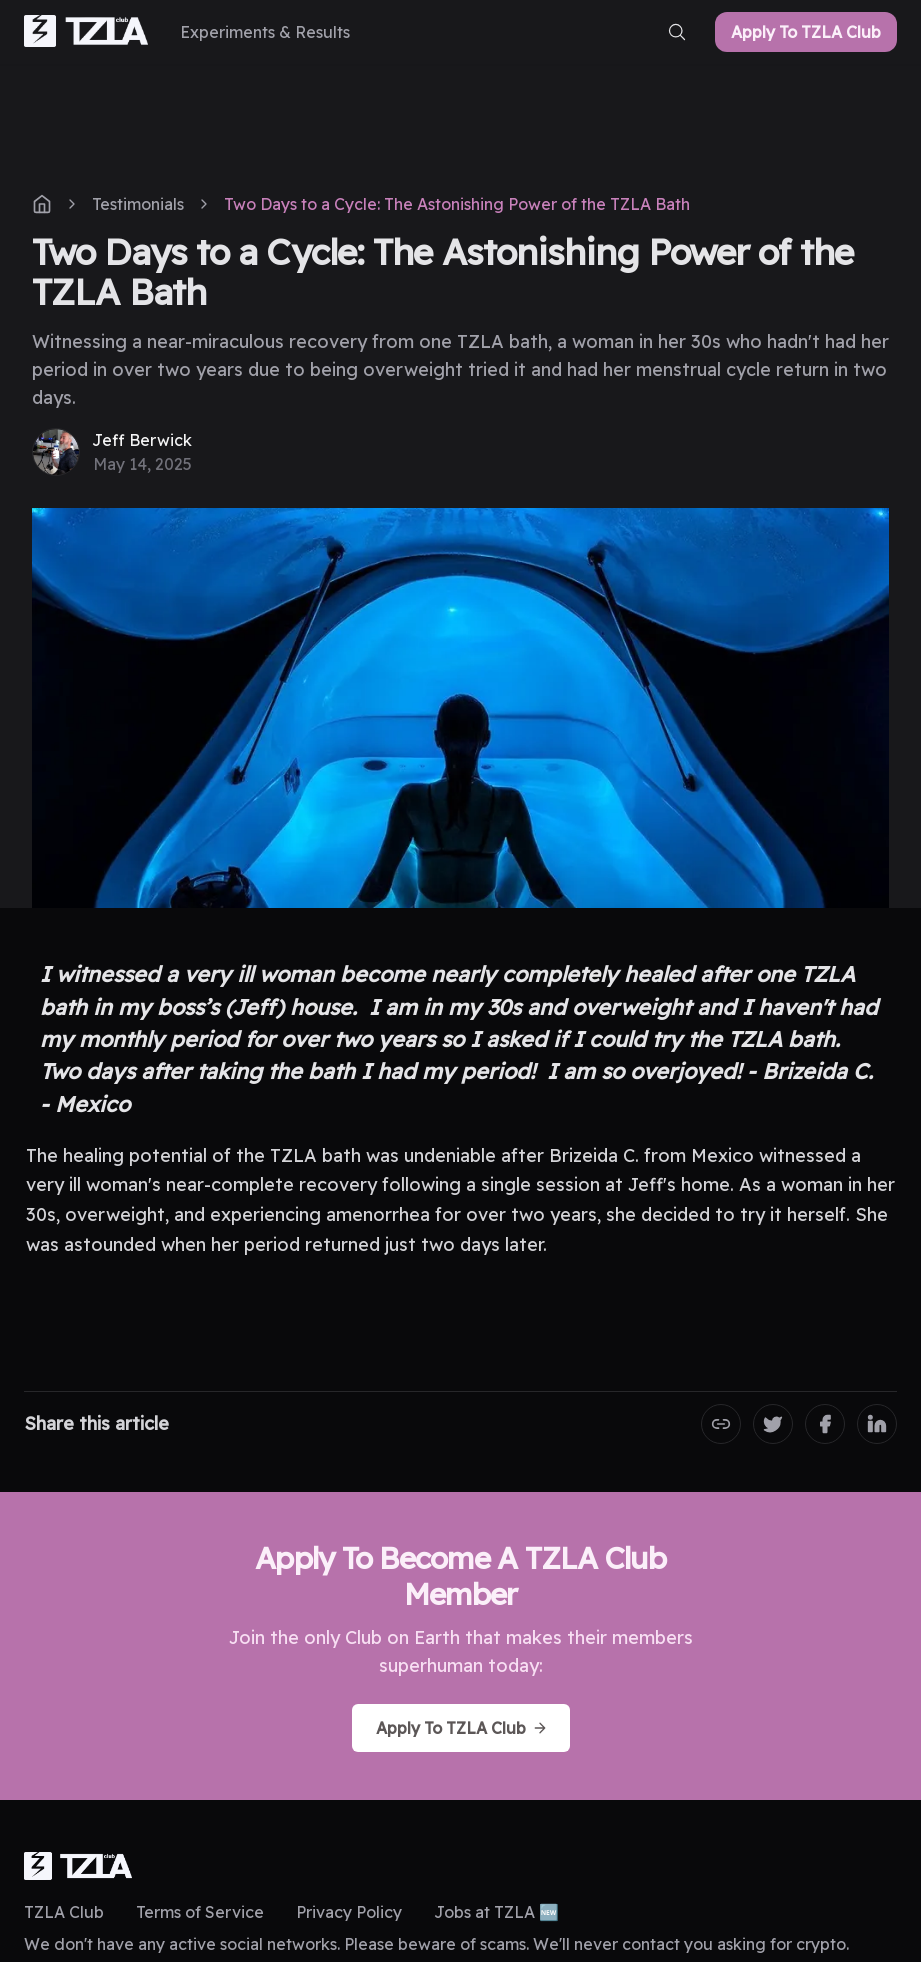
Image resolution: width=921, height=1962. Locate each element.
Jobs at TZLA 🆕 (496, 1912)
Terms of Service (200, 1912)
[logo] (78, 1866)
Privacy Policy (349, 1912)
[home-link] (86, 32)
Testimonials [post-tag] (138, 204)
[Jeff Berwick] (112, 452)
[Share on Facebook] (825, 1424)
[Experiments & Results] (265, 32)
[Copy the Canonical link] (721, 1424)
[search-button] (677, 32)
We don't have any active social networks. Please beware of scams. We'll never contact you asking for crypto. (436, 1944)
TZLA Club (64, 1912)
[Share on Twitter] (773, 1424)
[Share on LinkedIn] (877, 1424)
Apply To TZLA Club (806, 32)
